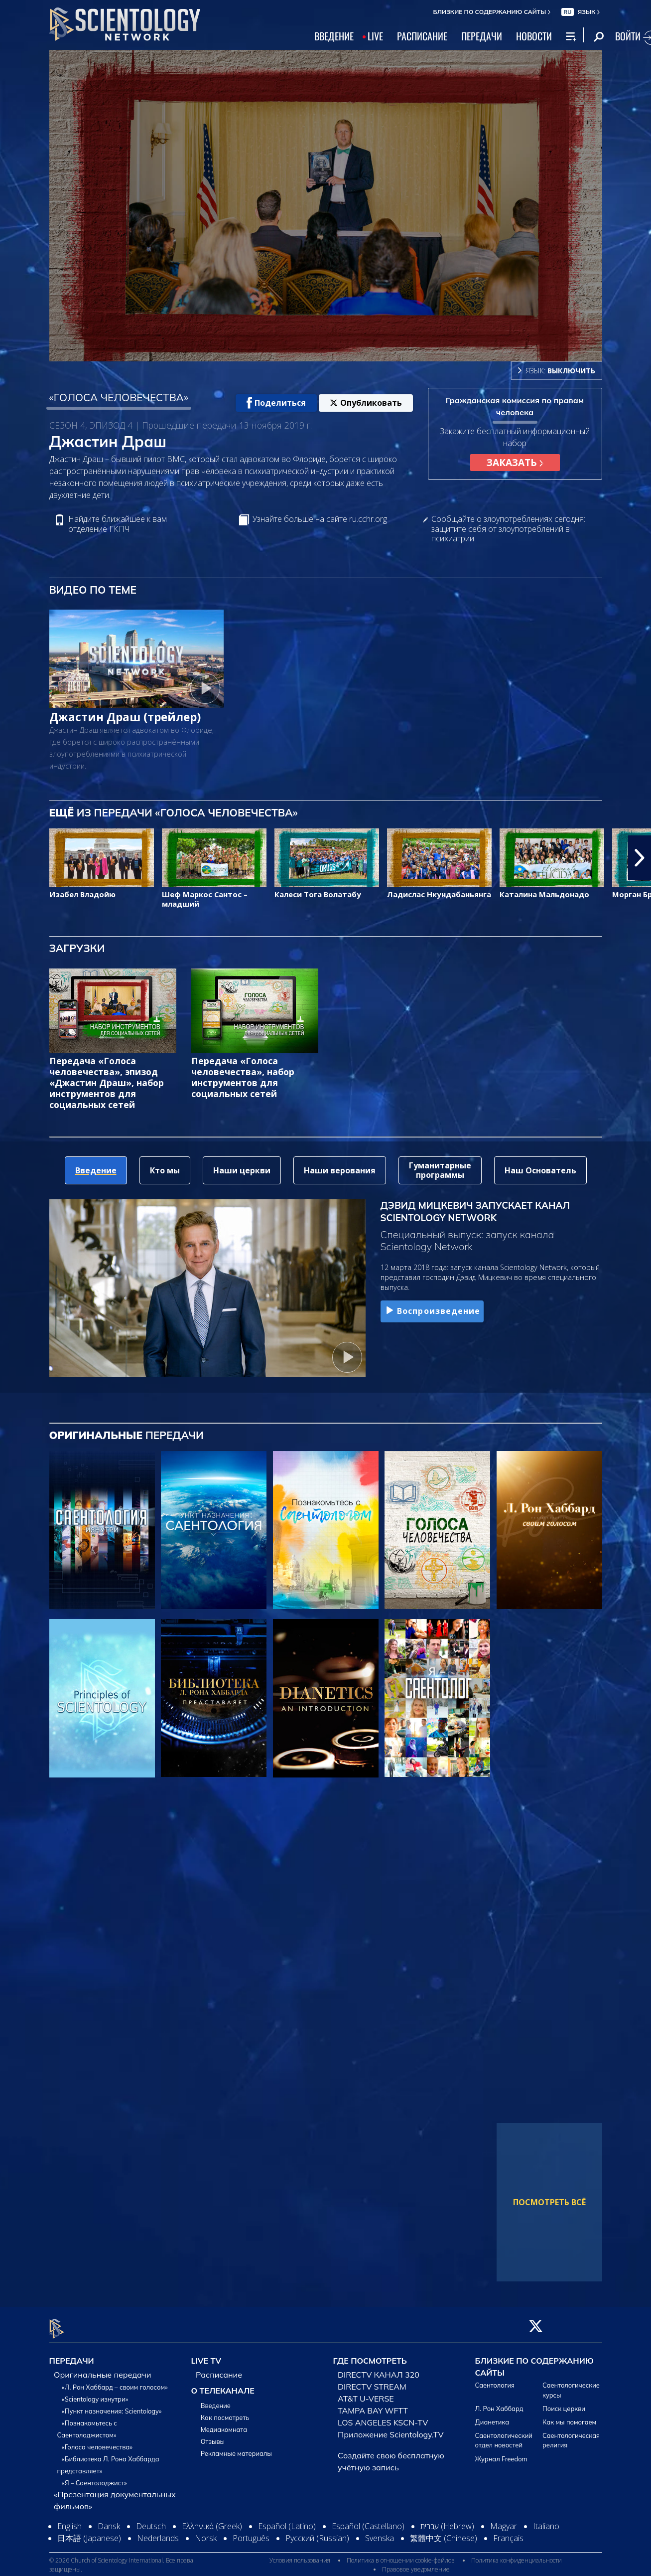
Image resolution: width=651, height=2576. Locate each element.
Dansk (109, 2520)
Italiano (546, 2520)
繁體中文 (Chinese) (443, 2532)
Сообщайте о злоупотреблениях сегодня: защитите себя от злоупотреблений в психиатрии (508, 528)
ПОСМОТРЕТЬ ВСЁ (549, 2202)
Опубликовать (366, 402)
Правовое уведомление (416, 2563)
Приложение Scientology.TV (391, 2429)
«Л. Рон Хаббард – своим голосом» (115, 2382)
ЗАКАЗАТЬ (515, 462)
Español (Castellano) (368, 2520)
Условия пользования (299, 2554)
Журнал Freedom (501, 2453)
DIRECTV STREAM (372, 2381)
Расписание (219, 2369)
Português (251, 2532)
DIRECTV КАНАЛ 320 (378, 2369)
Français (508, 2532)
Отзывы (213, 2436)
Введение (216, 2400)
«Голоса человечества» (97, 2441)
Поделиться (276, 403)
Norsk (206, 2532)
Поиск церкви (563, 2403)
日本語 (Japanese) (89, 2532)
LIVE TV (206, 2355)
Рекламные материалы (236, 2448)
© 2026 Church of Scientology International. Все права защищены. (121, 2559)
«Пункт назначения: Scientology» (111, 2406)
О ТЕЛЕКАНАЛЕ (223, 2385)
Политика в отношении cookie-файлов (401, 2554)
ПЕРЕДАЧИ (481, 35)
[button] (639, 857)
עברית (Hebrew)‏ (447, 2520)
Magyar (503, 2520)
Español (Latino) (287, 2520)
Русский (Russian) (317, 2532)
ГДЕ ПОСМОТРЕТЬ (370, 2355)
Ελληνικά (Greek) (212, 2520)
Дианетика (492, 2416)
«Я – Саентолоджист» (94, 2477)
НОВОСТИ (534, 35)
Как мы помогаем (569, 2416)
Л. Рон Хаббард (499, 2403)
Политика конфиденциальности (516, 2554)
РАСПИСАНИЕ (422, 35)
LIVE (375, 35)
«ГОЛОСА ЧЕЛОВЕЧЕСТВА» (118, 397)
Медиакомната (224, 2424)
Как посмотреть (225, 2412)
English (69, 2520)
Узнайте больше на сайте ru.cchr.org (320, 519)
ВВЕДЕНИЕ (334, 35)
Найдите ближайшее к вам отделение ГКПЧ (117, 524)
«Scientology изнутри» (95, 2394)
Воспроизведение (432, 1310)
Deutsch (151, 2520)
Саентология (495, 2380)
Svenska (379, 2532)
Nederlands (158, 2532)
